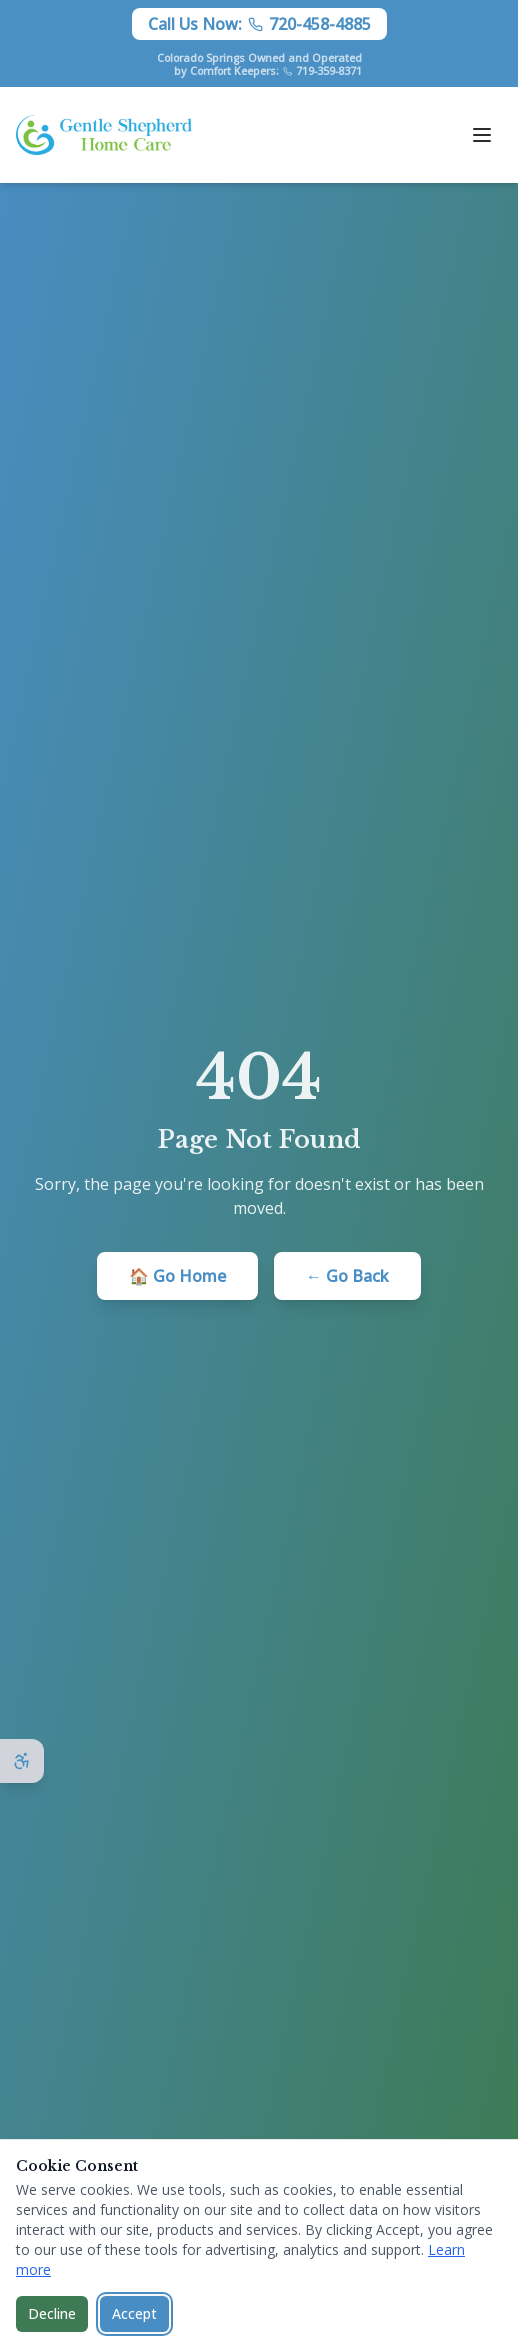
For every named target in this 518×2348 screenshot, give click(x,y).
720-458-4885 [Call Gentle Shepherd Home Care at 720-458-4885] (320, 24)
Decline (52, 2313)
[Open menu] (482, 135)
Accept (134, 2313)
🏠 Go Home (177, 1276)
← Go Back (347, 1276)
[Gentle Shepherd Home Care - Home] (104, 135)
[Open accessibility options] (22, 1761)
